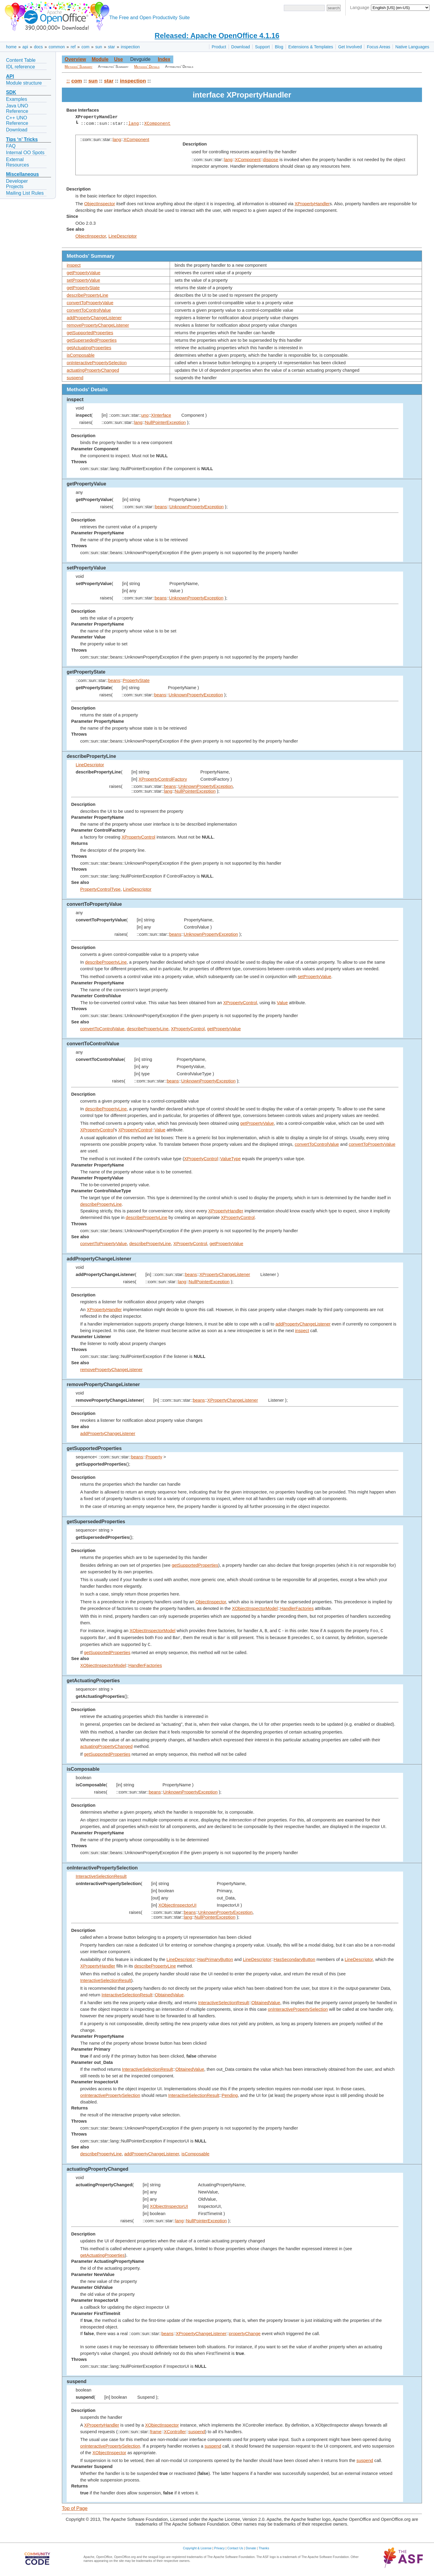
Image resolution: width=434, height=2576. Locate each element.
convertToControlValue (89, 310)
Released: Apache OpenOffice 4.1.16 (217, 36)
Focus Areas (378, 46)
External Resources (17, 162)
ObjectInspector (99, 203)
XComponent (157, 124)
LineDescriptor (122, 236)
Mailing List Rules (25, 193)
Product (219, 46)
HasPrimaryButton (215, 1959)
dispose (270, 159)
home (11, 46)
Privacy (219, 2548)
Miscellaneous (22, 174)
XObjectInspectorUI (177, 1905)
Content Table (20, 60)
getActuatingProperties (89, 347)
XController (175, 2431)
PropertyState (136, 680)
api (25, 46)
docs (38, 46)
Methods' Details (147, 67)
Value (282, 1002)
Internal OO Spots (25, 152)
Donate (251, 2548)
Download (240, 46)
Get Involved (350, 46)
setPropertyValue (83, 280)
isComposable (81, 355)
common (57, 46)
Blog (279, 46)
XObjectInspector (162, 2425)
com (85, 46)
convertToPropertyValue (90, 302)
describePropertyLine (87, 295)
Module (100, 59)
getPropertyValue (83, 272)
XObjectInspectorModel (255, 1608)
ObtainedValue (169, 1994)
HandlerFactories (297, 1608)
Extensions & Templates (310, 46)
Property (154, 1457)
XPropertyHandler (312, 203)
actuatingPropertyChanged (93, 370)
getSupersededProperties (92, 340)
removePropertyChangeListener (98, 325)
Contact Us (235, 2548)
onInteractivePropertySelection (97, 362)
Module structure (24, 83)
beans (161, 506)
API (10, 76)
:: (68, 81)
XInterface (161, 415)
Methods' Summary (78, 67)
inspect (73, 265)
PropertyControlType (100, 889)
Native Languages (412, 46)
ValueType (230, 1158)
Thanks (264, 2548)
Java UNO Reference (17, 108)
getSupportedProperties (90, 332)
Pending (230, 2095)
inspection (130, 46)
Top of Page (74, 2508)
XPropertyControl (138, 837)
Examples (16, 99)
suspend (75, 377)
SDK (11, 92)
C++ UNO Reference (17, 120)
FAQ (11, 146)
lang (133, 124)
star (111, 46)
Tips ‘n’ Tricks (22, 139)
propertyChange (244, 2333)
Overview (75, 59)
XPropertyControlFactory (162, 779)
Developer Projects (17, 184)
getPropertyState (83, 287)
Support (262, 46)
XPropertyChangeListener (224, 1274)
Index (164, 59)
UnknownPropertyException (196, 506)
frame (155, 2431)
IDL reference (20, 66)
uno (144, 415)
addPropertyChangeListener (94, 317)
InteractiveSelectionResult (101, 1876)
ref (73, 46)
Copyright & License (197, 2548)
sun (98, 46)
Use (118, 59)
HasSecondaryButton (294, 1959)
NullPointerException (165, 422)
